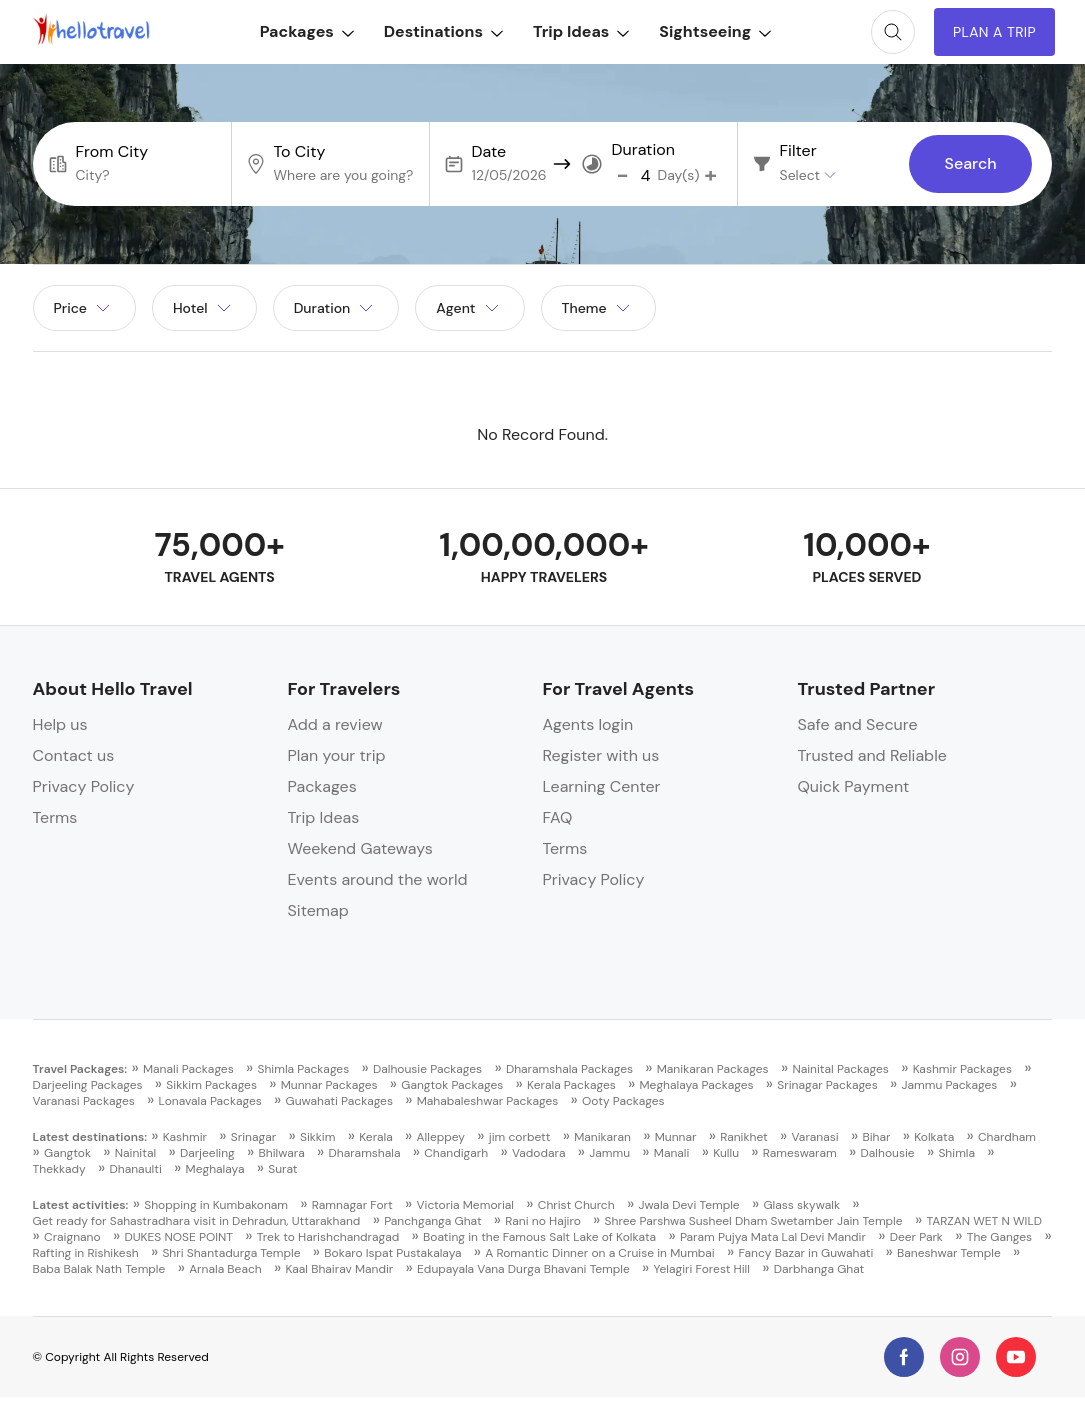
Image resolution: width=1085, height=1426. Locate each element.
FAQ (557, 817)
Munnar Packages (329, 1085)
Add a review (335, 724)
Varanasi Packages (84, 1101)
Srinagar (253, 1137)
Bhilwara (282, 1153)
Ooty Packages (623, 1101)
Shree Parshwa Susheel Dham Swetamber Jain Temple (754, 1221)
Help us (60, 724)
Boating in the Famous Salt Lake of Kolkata (539, 1237)
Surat (282, 1169)
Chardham (1007, 1137)
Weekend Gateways (360, 848)
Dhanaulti (136, 1169)
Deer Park (916, 1237)
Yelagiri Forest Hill (702, 1269)
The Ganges (999, 1237)
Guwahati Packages (339, 1101)
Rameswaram (800, 1153)
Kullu (726, 1153)
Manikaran (602, 1137)
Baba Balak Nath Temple (99, 1269)
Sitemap (318, 910)
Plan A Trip (993, 32)
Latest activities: (81, 1205)
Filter (798, 151)
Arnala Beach (225, 1269)
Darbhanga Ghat (819, 1269)
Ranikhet (744, 1137)
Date (489, 152)
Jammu (609, 1153)
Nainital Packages (840, 1069)
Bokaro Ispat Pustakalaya (392, 1253)
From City (112, 152)
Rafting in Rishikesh (86, 1253)
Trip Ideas (579, 31)
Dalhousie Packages (427, 1069)
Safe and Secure (857, 724)
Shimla (956, 1153)
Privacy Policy (84, 786)
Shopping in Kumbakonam (216, 1205)
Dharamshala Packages (569, 1069)
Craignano (72, 1237)
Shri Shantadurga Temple (231, 1253)
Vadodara (539, 1153)
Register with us (600, 755)
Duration (643, 150)
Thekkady (59, 1169)
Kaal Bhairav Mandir (339, 1269)
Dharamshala (364, 1153)
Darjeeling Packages (88, 1085)
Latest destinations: (90, 1137)
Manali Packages (188, 1069)
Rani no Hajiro (542, 1221)
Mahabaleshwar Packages (488, 1101)
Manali (672, 1153)
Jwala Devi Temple (688, 1205)
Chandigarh (456, 1153)
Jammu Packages (949, 1085)
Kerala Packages (571, 1085)
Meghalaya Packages (697, 1085)
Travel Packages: (80, 1069)
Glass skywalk (801, 1205)
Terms (55, 817)
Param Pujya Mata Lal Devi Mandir (773, 1237)
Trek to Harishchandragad (328, 1237)
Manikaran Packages (713, 1069)
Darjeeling (207, 1153)
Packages (305, 31)
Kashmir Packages (962, 1069)
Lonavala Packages (210, 1101)
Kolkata (934, 1137)
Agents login (587, 724)
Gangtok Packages (452, 1085)
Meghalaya (215, 1169)
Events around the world (378, 879)
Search (970, 164)
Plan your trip (337, 755)
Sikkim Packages (211, 1085)
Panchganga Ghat (432, 1221)
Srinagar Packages (827, 1085)
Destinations (441, 31)
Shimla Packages (303, 1069)
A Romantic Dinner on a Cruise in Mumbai (599, 1253)
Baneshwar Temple (949, 1253)
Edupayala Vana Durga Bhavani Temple (523, 1269)
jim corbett (520, 1137)
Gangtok (67, 1153)
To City (300, 152)
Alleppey (441, 1137)
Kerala (376, 1137)
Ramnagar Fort (352, 1205)
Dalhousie (888, 1153)
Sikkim (318, 1137)
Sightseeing (714, 31)
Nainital (135, 1153)
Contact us (74, 755)
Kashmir (185, 1137)
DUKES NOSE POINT (178, 1237)
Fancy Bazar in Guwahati (806, 1253)
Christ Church (576, 1205)
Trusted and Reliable (871, 755)
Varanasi (815, 1137)
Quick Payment (853, 786)
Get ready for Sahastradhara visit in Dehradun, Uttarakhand (197, 1221)
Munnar (676, 1137)
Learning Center (601, 786)
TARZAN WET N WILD (984, 1221)
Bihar (876, 1137)
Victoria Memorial (465, 1205)
